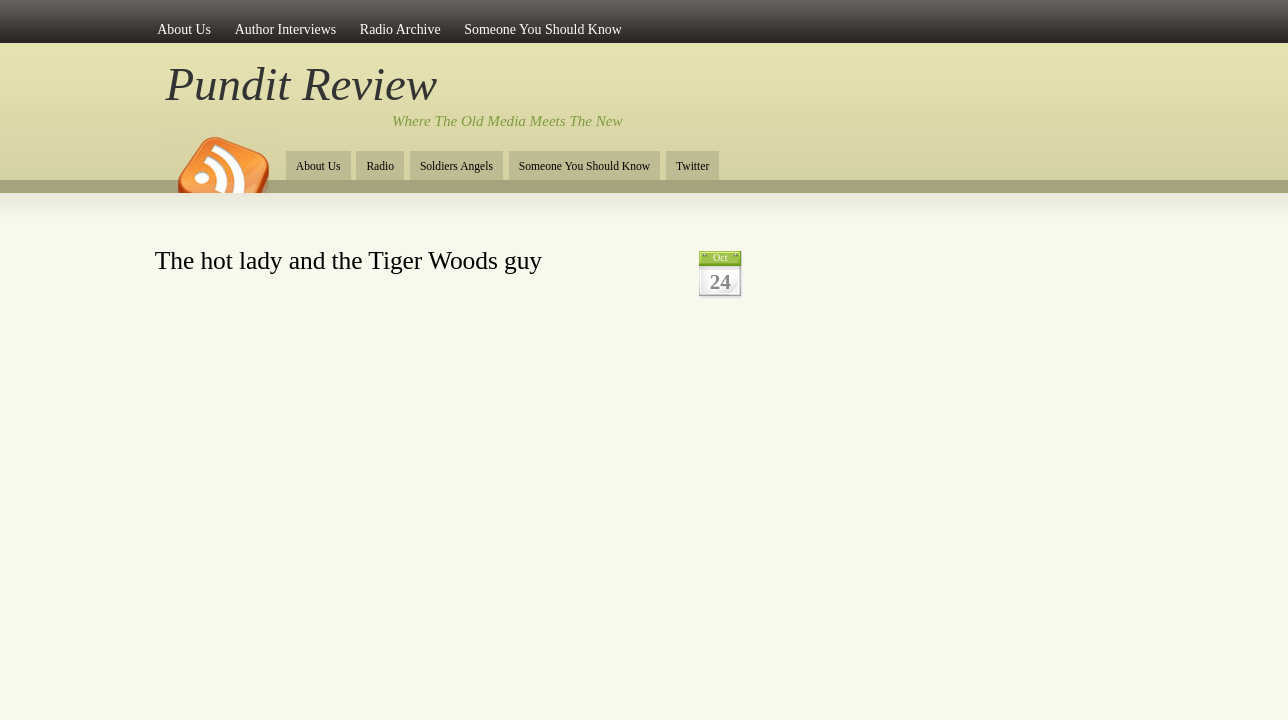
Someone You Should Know (543, 29)
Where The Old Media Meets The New (507, 121)
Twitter (692, 166)
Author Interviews (286, 29)
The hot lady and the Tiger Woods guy (348, 260)
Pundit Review (301, 84)
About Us (184, 29)
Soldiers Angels (456, 166)
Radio (380, 166)
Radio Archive (400, 29)
